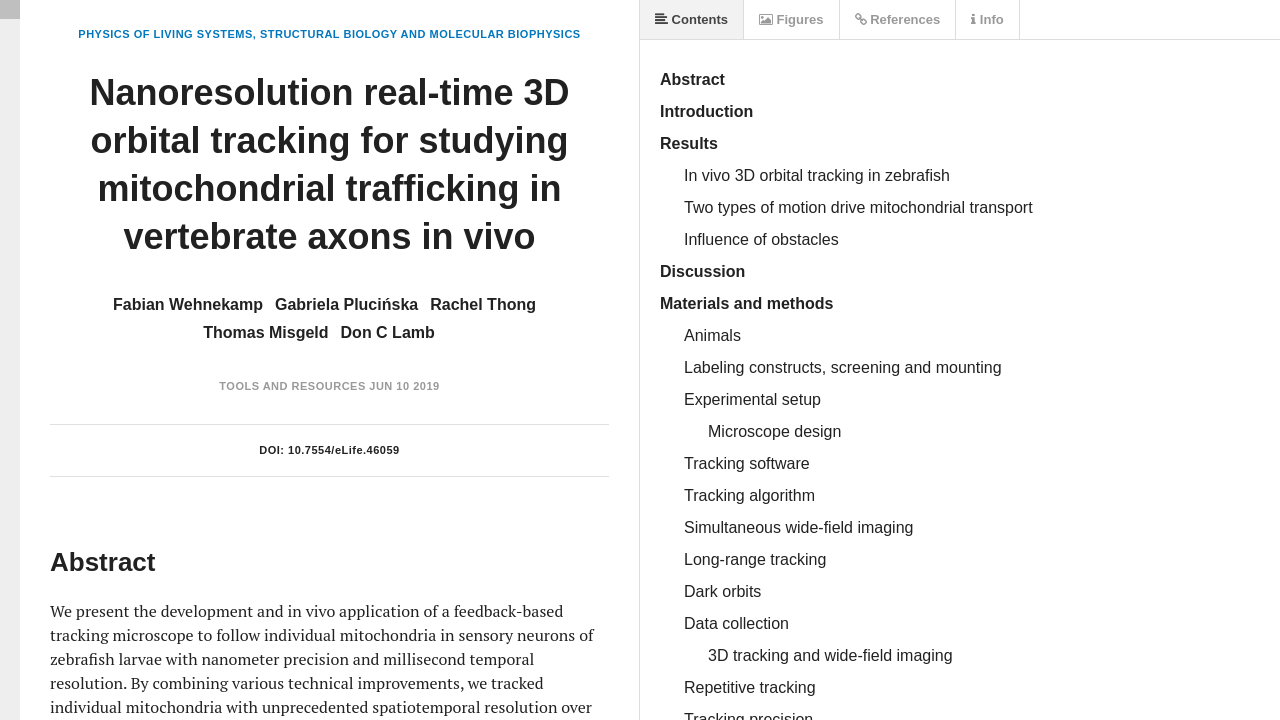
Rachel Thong (483, 304)
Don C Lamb (388, 332)
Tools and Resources (292, 386)
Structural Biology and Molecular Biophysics (420, 34)
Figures (791, 19)
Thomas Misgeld (265, 332)
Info (987, 19)
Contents (691, 19)
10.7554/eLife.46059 (344, 450)
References (898, 19)
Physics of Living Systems (165, 34)
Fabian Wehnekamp (188, 304)
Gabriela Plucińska (346, 304)
